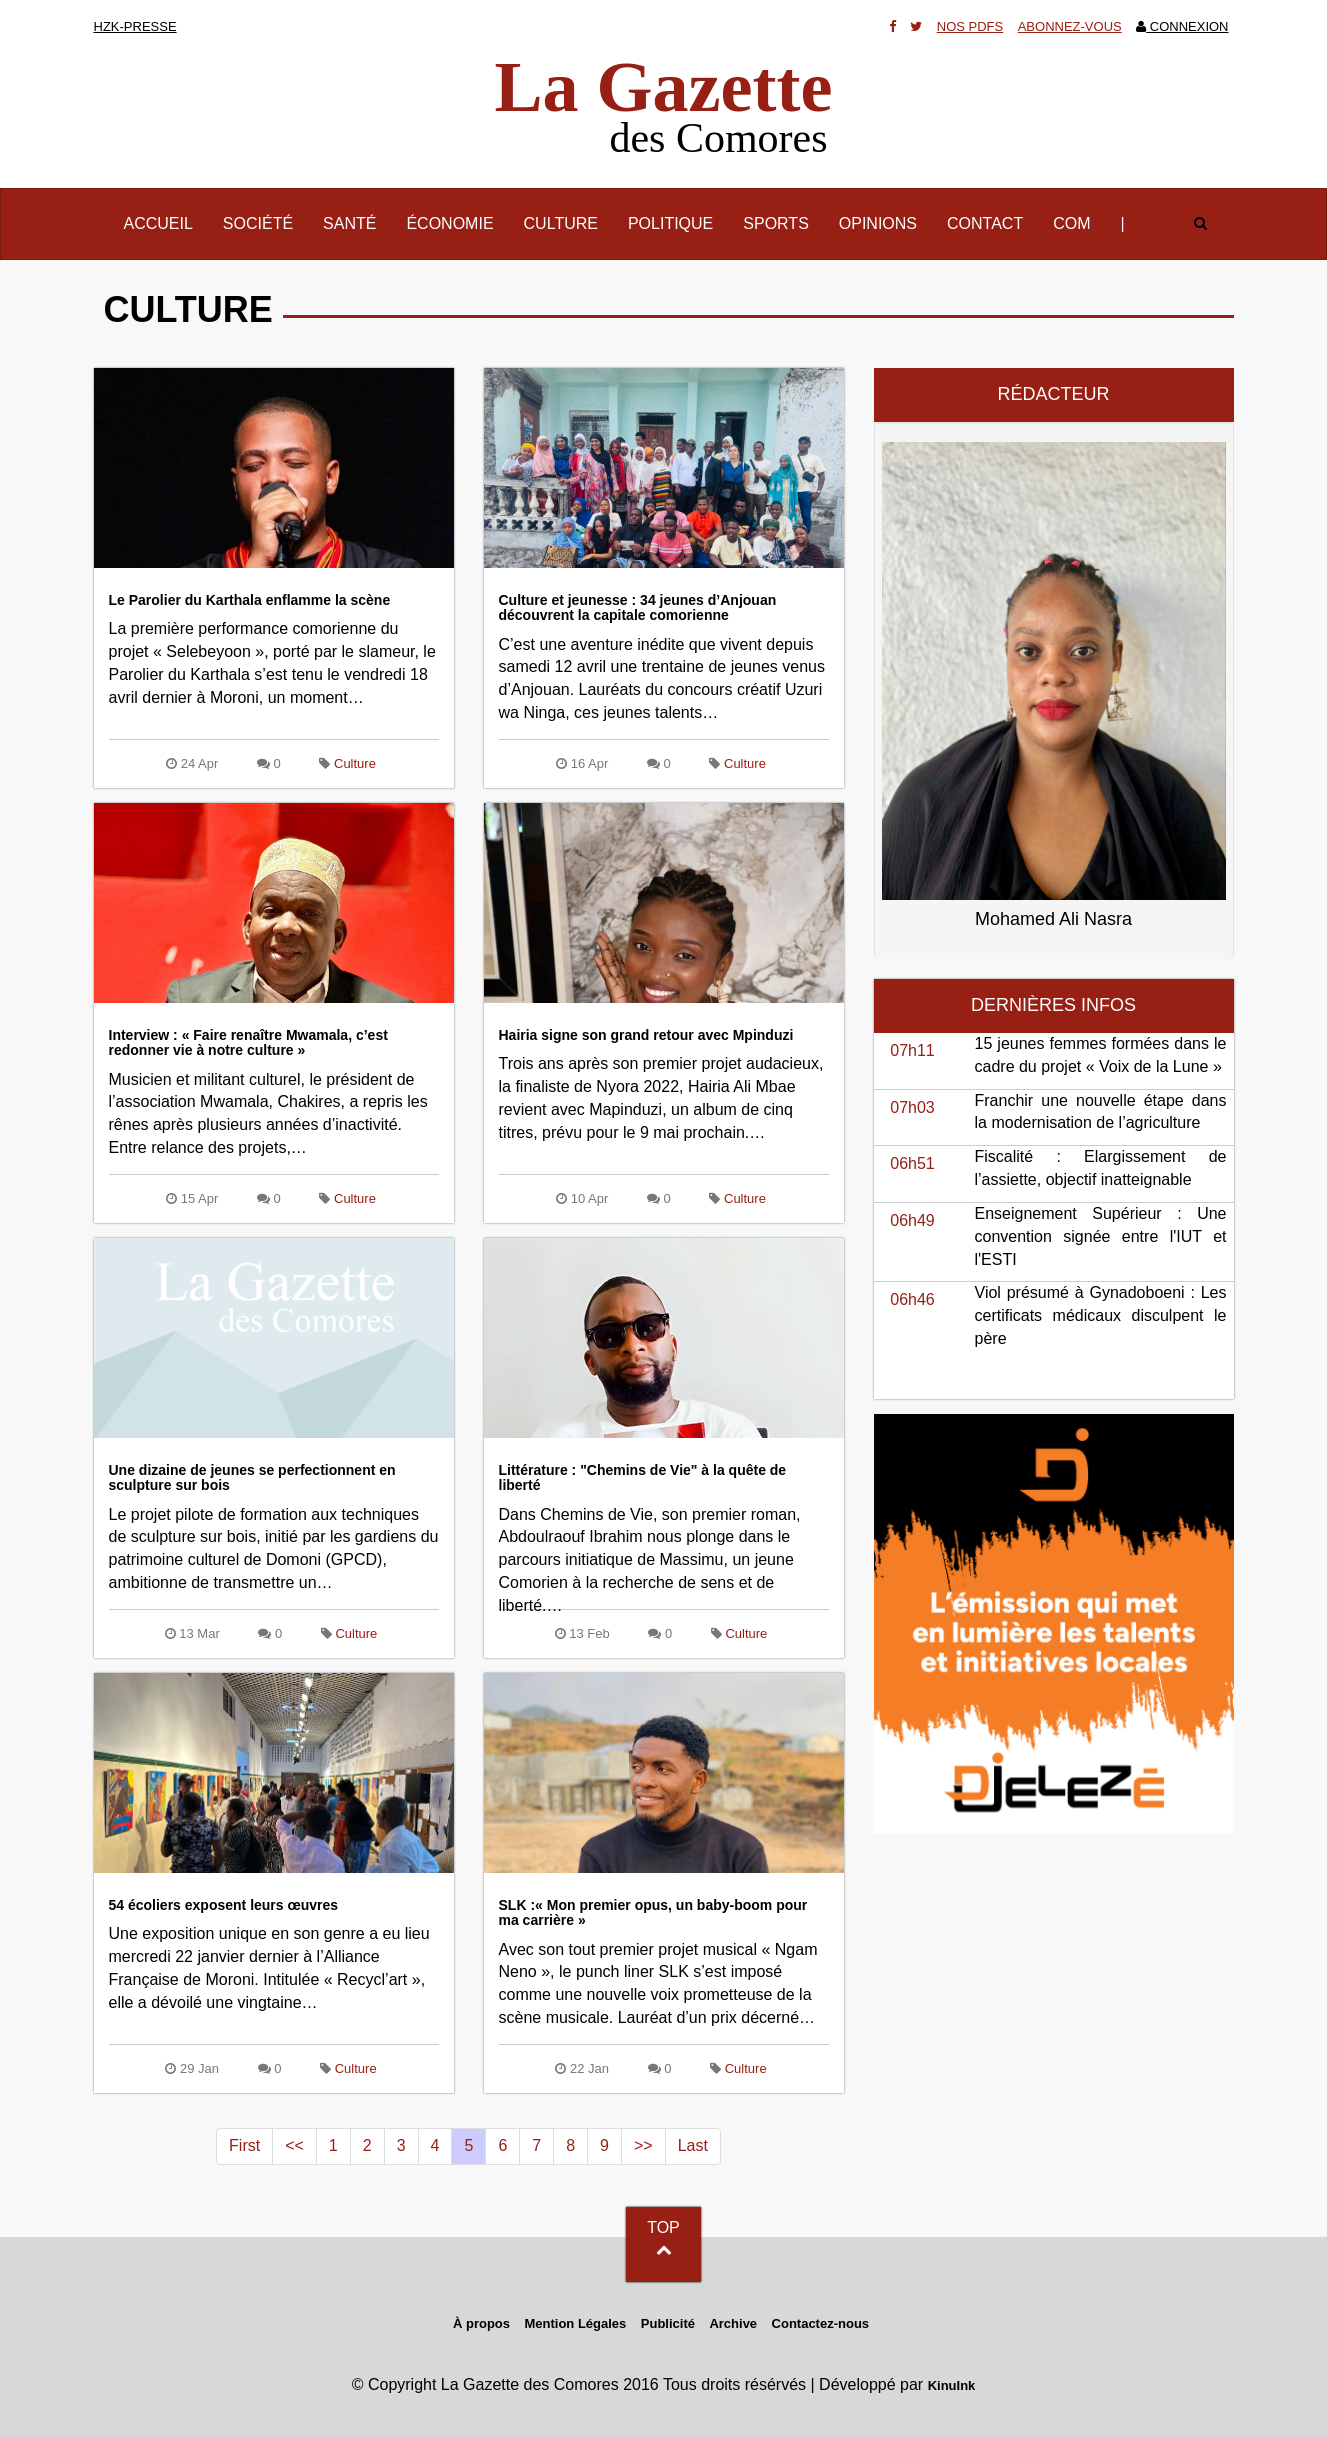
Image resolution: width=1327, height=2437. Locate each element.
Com (1071, 223)
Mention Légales (575, 2323)
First (244, 2145)
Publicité (668, 2323)
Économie (449, 223)
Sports (776, 223)
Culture (561, 223)
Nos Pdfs (970, 26)
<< (294, 2145)
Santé (349, 223)
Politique (670, 223)
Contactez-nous (821, 2323)
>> (643, 2145)
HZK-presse (135, 26)
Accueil (166, 222)
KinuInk (952, 2385)
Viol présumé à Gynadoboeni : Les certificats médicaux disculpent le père (1101, 1315)
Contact (985, 223)
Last (693, 2145)
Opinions (878, 223)
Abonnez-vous (1070, 26)
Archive (733, 2323)
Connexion (1182, 26)
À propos (481, 2323)
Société (258, 223)
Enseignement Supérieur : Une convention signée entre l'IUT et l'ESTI (1101, 1236)
